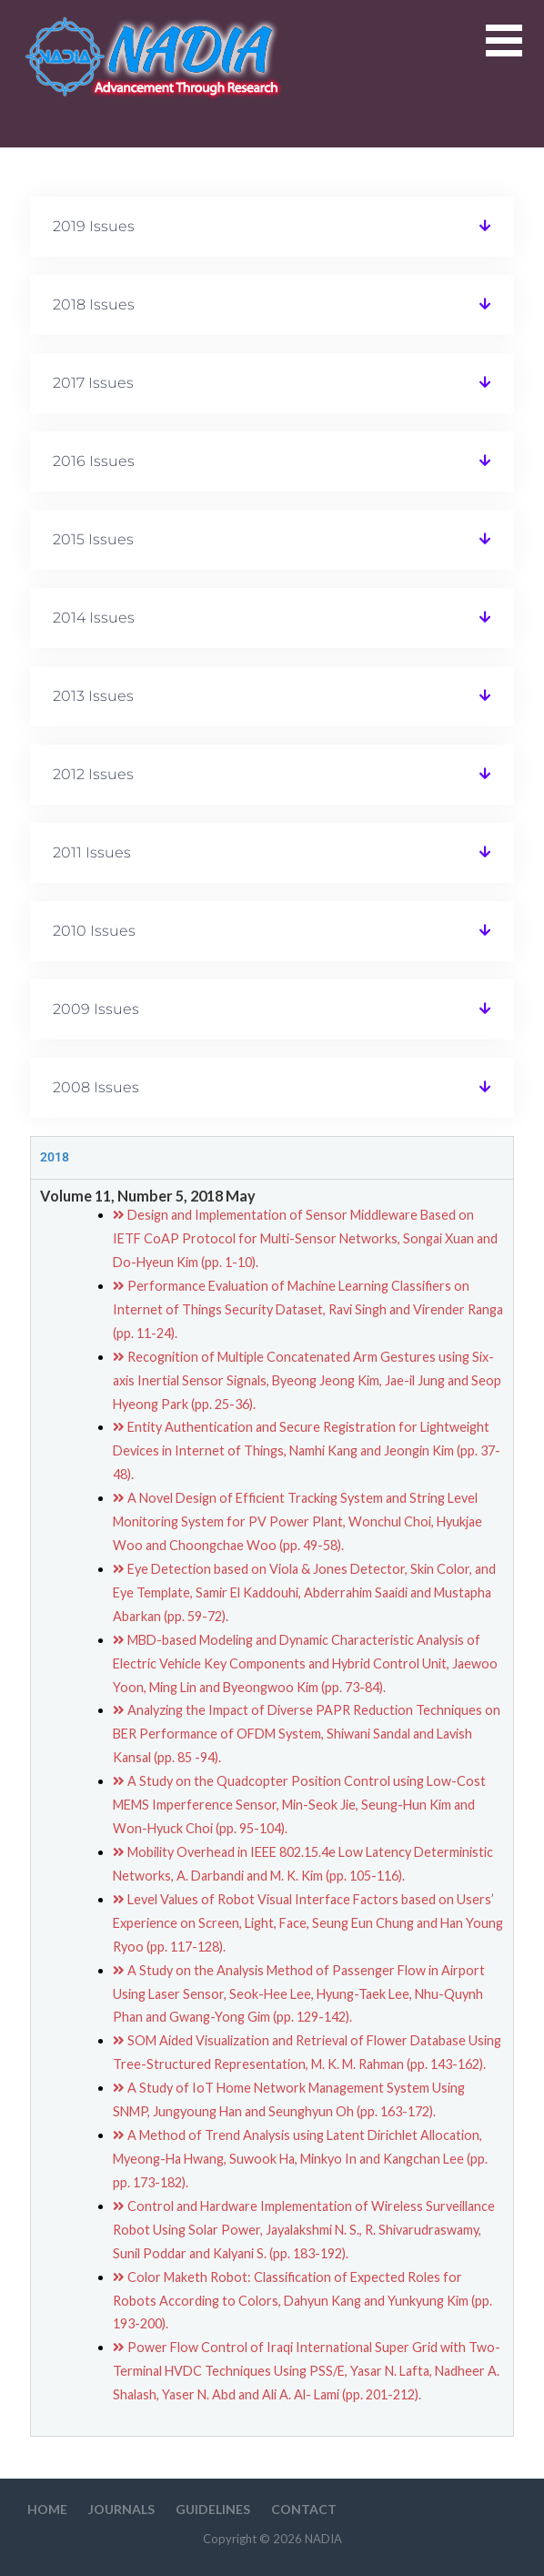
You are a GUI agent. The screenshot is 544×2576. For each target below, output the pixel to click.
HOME (47, 2509)
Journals (121, 2509)
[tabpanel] (272, 1807)
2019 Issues (94, 226)
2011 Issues (92, 852)
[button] (515, 51)
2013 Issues (93, 696)
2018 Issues (94, 304)
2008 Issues (96, 1087)
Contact (304, 2509)
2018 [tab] (54, 1157)
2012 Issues (93, 774)
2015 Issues (93, 539)
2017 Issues (93, 382)
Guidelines (213, 2509)
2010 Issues (94, 930)
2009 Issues (96, 1009)
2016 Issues (94, 461)
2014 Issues (94, 617)
